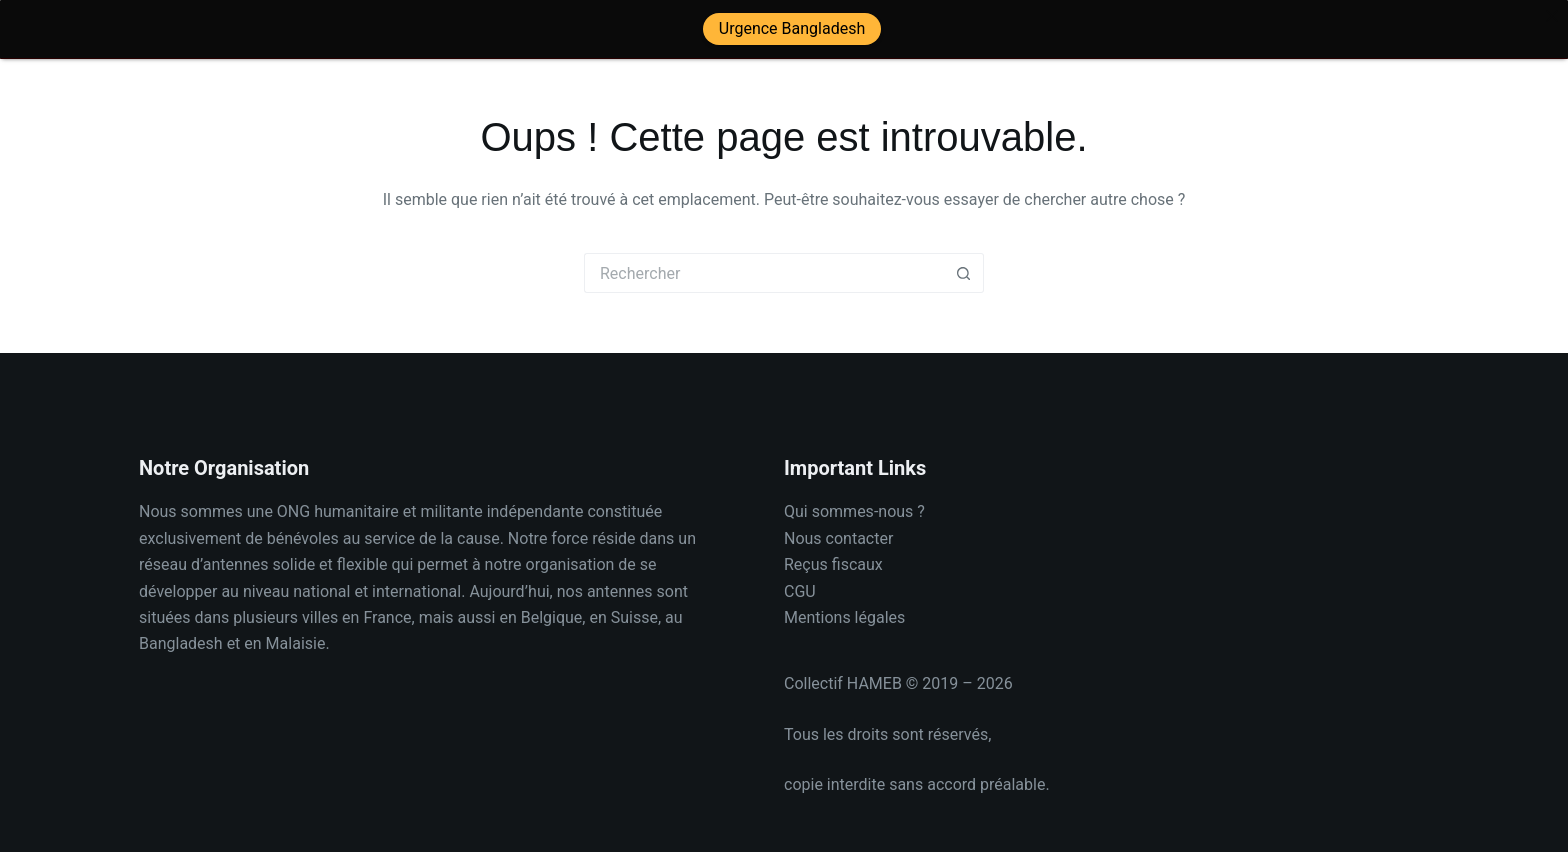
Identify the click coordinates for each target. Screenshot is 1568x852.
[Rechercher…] (764, 263)
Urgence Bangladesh (792, 28)
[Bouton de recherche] (964, 263)
